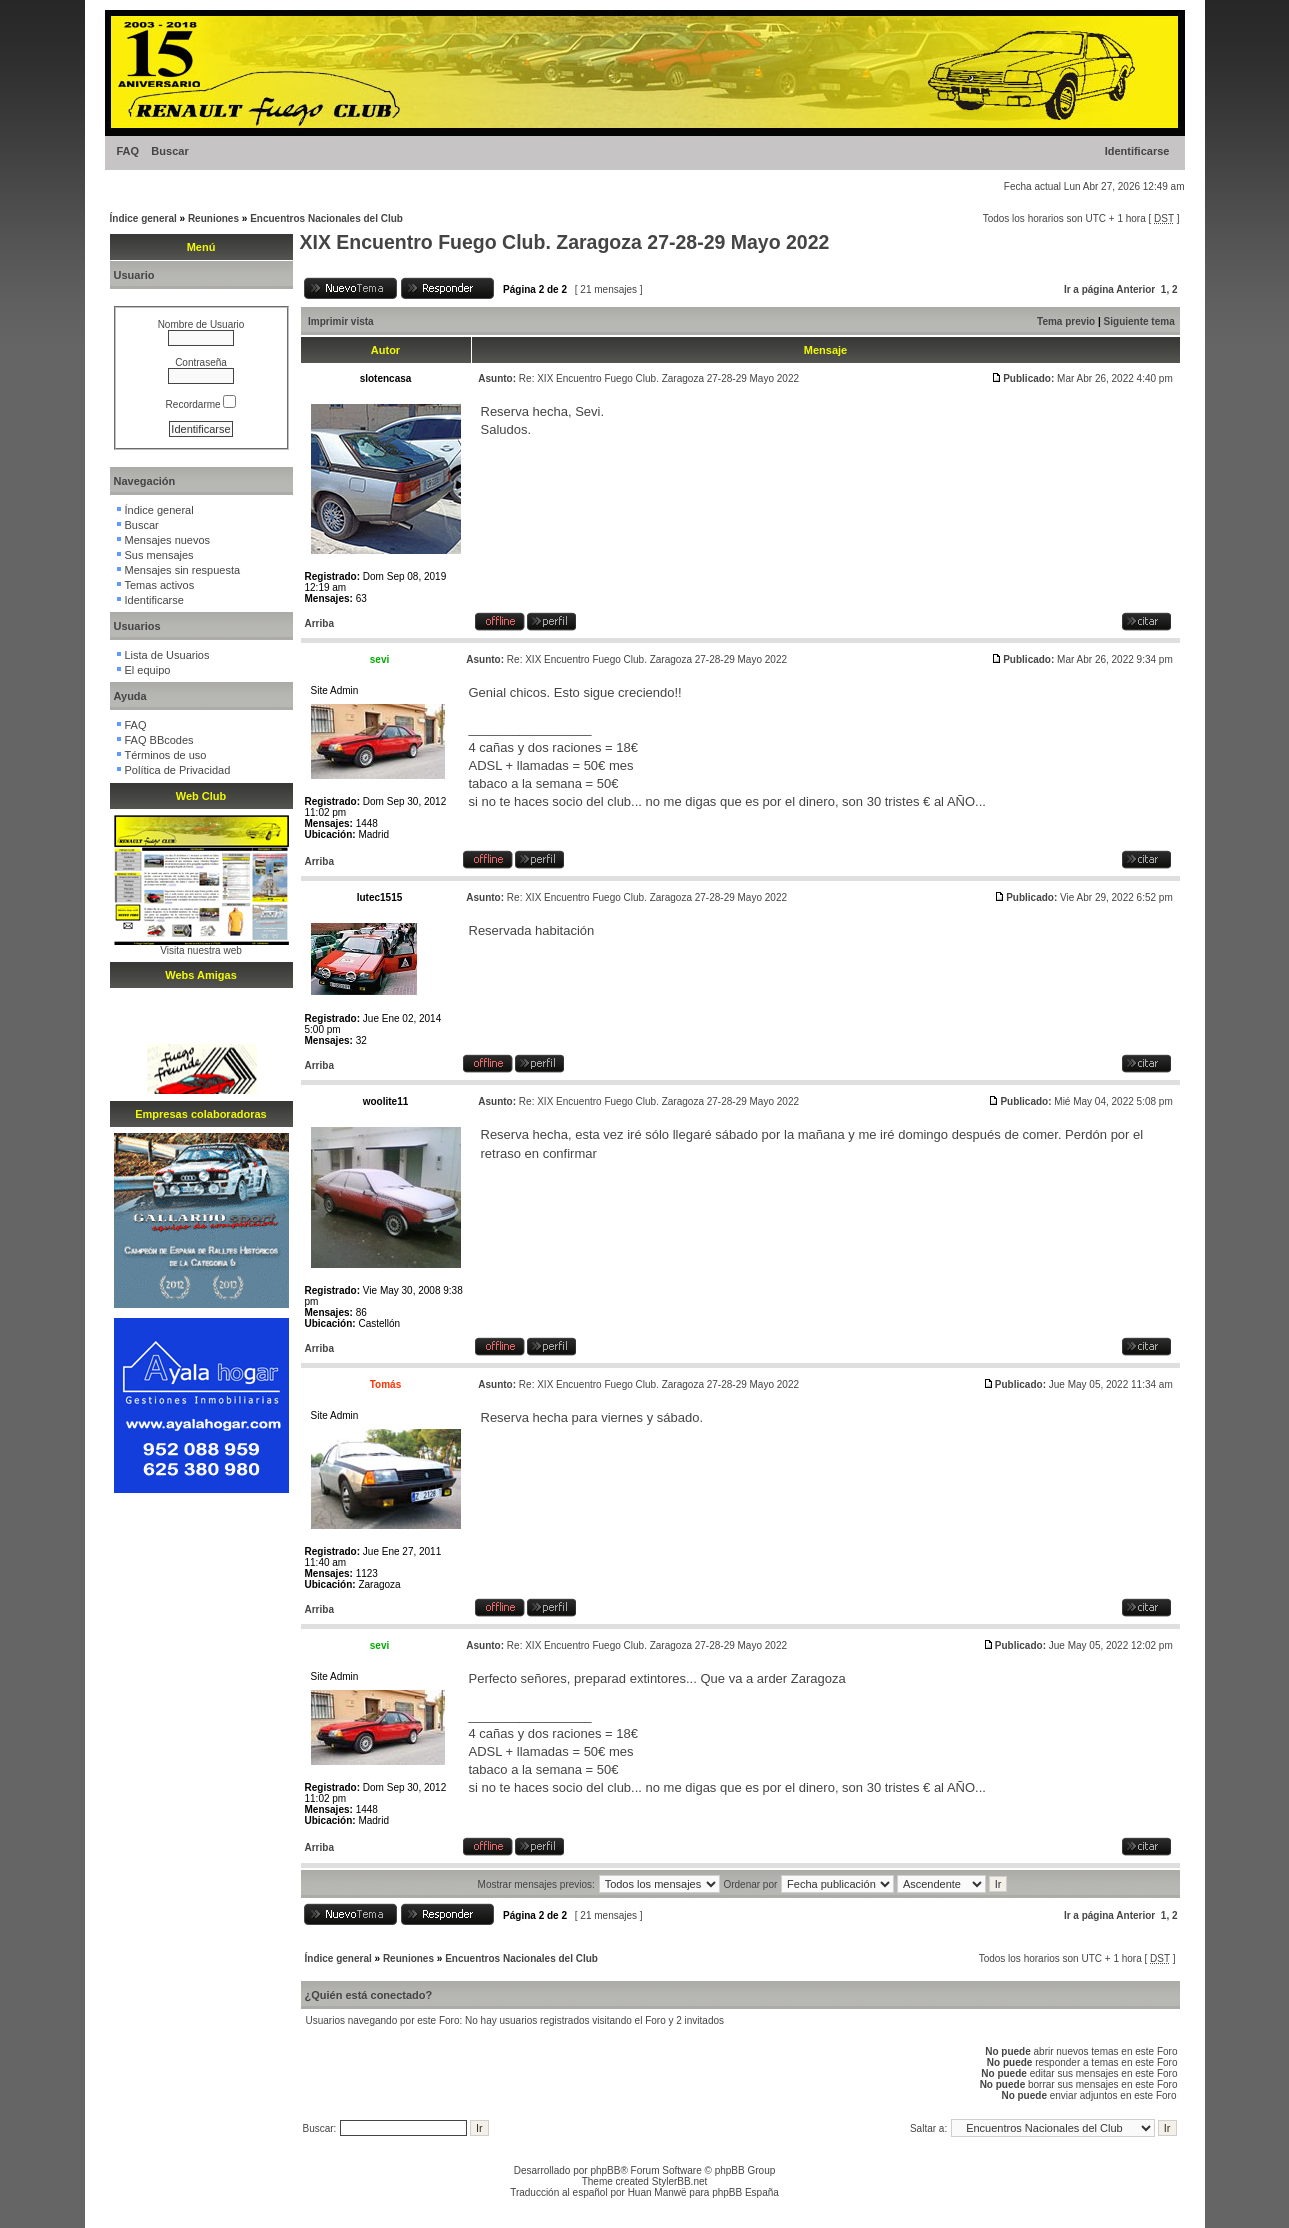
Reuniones (213, 218)
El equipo (148, 670)
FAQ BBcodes (159, 740)
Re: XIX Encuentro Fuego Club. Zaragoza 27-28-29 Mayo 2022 (659, 378)
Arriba (319, 623)
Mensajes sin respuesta (183, 570)
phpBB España (745, 2192)
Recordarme (201, 404)
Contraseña (201, 362)
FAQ (128, 151)
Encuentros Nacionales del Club (326, 218)
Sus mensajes (159, 555)
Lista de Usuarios (167, 655)
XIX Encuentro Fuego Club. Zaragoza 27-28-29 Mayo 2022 (565, 242)
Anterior (1135, 289)
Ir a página (1089, 289)
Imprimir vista (341, 321)
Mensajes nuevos (168, 540)
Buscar (169, 151)
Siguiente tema (1139, 321)
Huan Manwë (657, 2192)
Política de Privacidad (178, 770)
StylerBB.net (680, 2181)
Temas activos (160, 585)
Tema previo (1066, 321)
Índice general (143, 218)
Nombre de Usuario (201, 324)
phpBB (605, 2170)
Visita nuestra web (201, 950)
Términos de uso (166, 755)
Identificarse (1137, 151)
